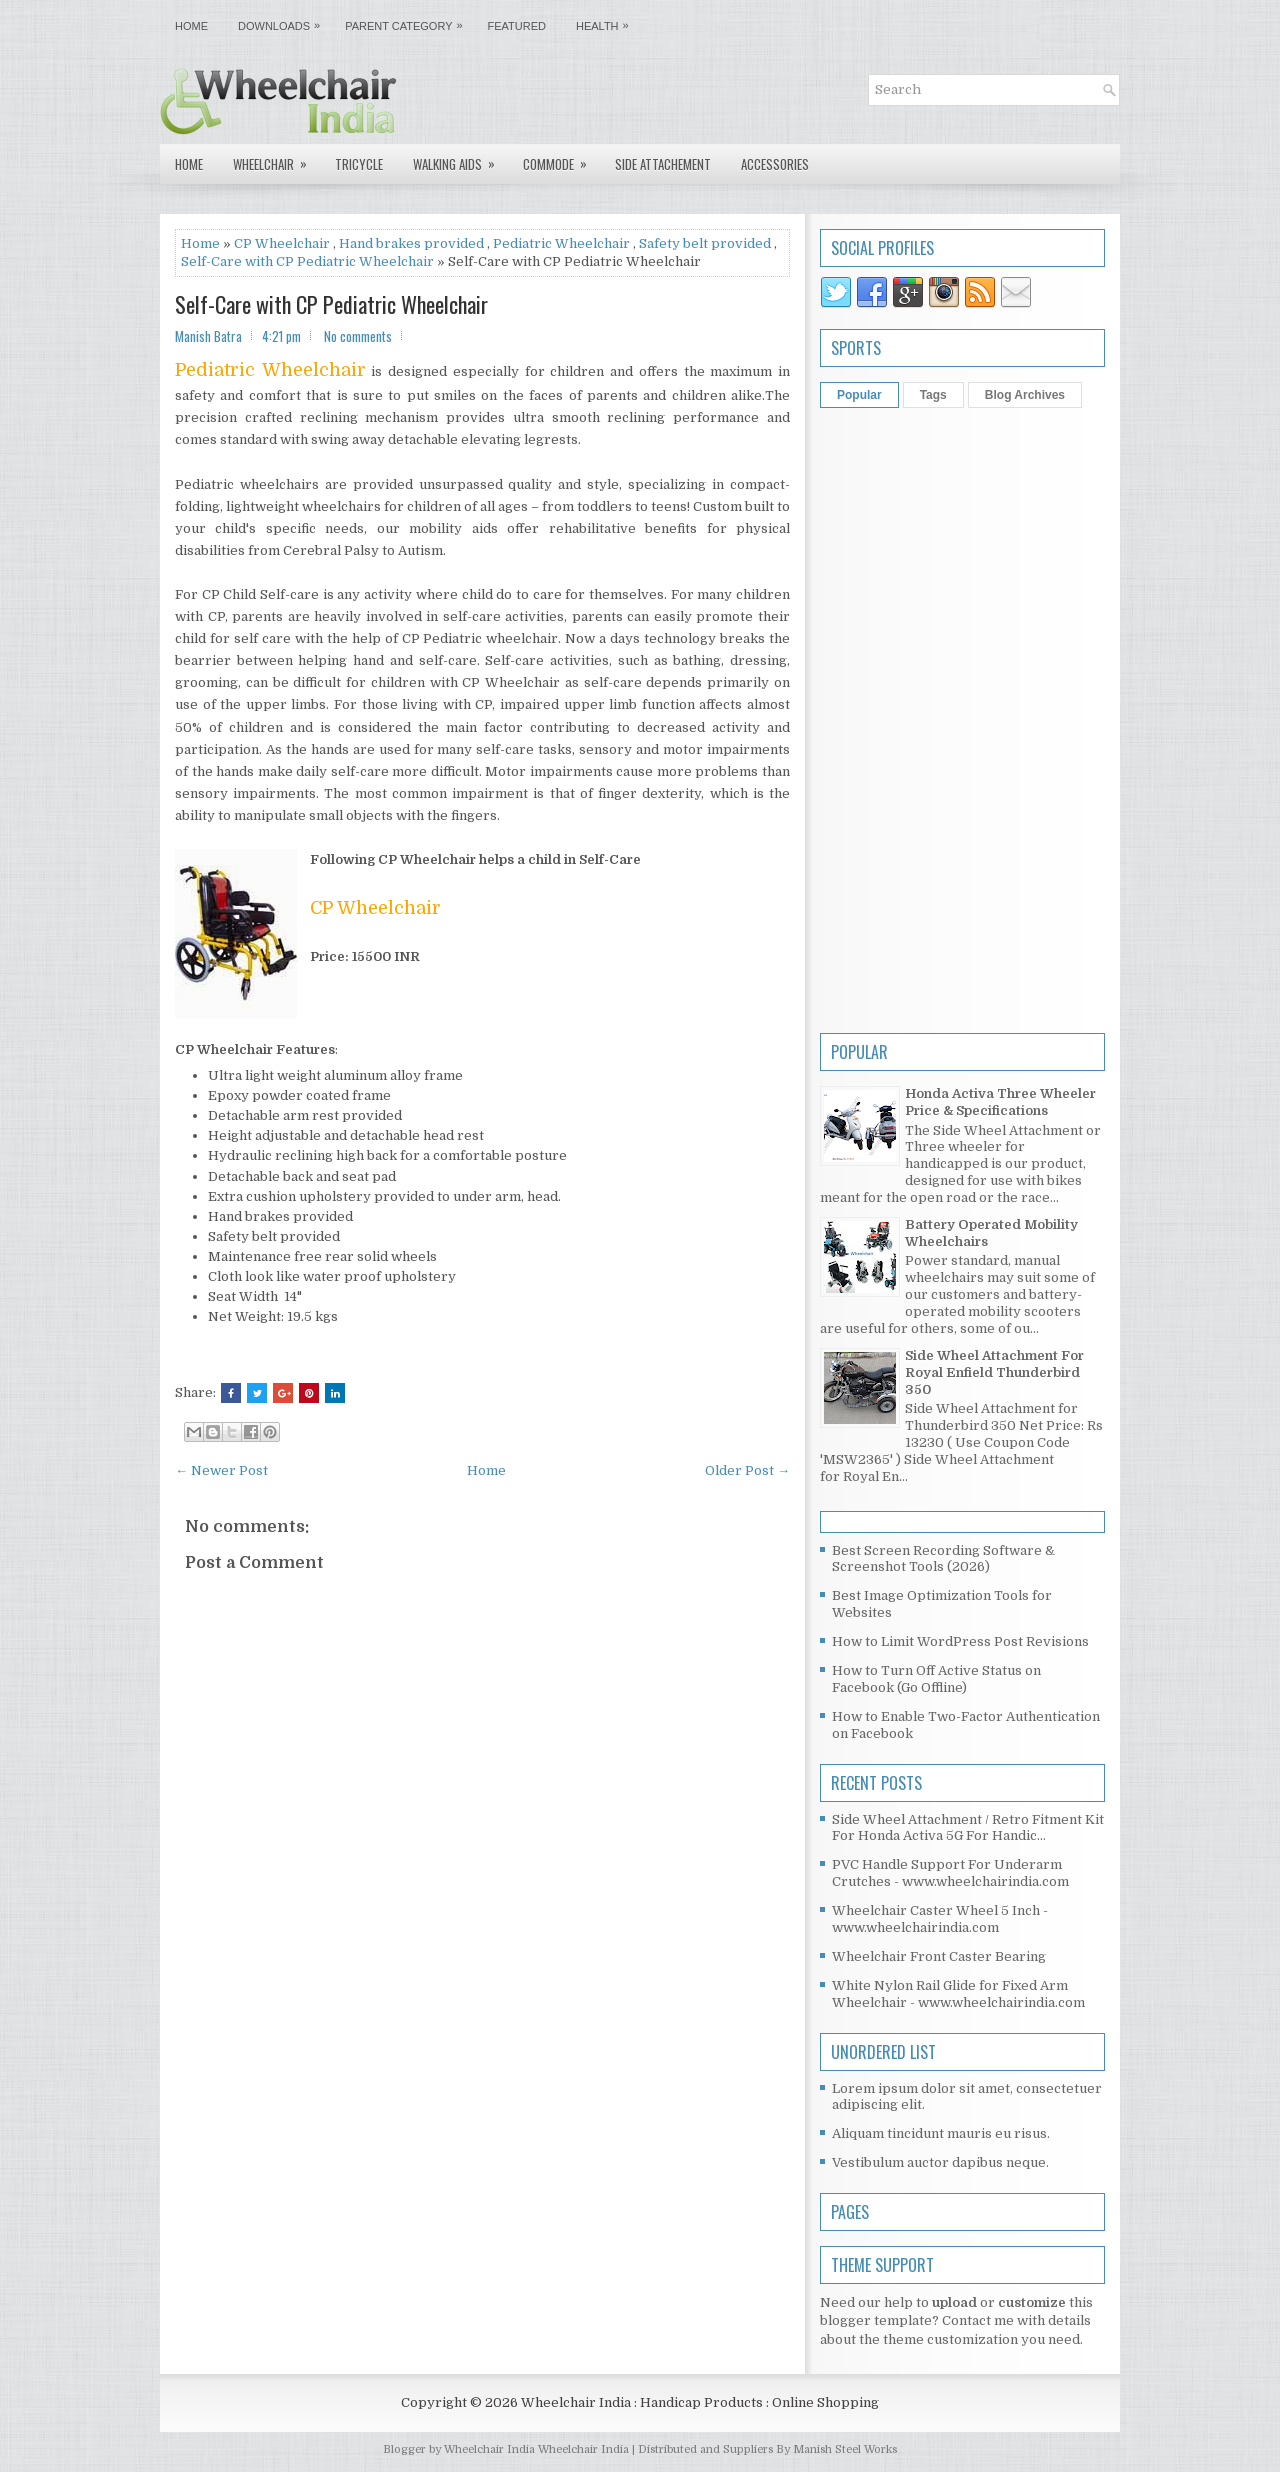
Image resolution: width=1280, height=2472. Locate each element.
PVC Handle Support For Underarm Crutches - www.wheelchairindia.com (950, 1873)
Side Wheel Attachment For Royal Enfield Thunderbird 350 (994, 1372)
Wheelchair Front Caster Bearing (939, 1956)
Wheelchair (276, 159)
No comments (358, 336)
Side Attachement (663, 164)
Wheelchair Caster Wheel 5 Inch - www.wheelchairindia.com (940, 1919)
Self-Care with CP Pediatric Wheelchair (307, 261)
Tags (933, 395)
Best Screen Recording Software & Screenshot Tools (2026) (943, 1559)
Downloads (284, 21)
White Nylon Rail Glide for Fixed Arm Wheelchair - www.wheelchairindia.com (958, 1994)
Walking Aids (460, 159)
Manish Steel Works (845, 2449)
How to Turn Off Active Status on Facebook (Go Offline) (936, 1679)
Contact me (978, 2320)
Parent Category (408, 21)
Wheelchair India (585, 2449)
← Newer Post (221, 1470)
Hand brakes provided (411, 243)
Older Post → (747, 1470)
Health (607, 21)
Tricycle (359, 164)
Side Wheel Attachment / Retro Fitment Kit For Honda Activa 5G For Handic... (968, 1828)
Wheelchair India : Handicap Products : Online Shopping (700, 2402)
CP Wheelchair (282, 243)
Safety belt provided (705, 243)
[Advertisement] (482, 2192)
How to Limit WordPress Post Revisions (960, 1641)
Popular (859, 395)
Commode (561, 159)
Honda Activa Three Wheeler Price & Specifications (1000, 1102)
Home (191, 26)
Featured (517, 26)
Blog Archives (1025, 395)
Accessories (775, 164)
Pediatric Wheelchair (561, 243)
